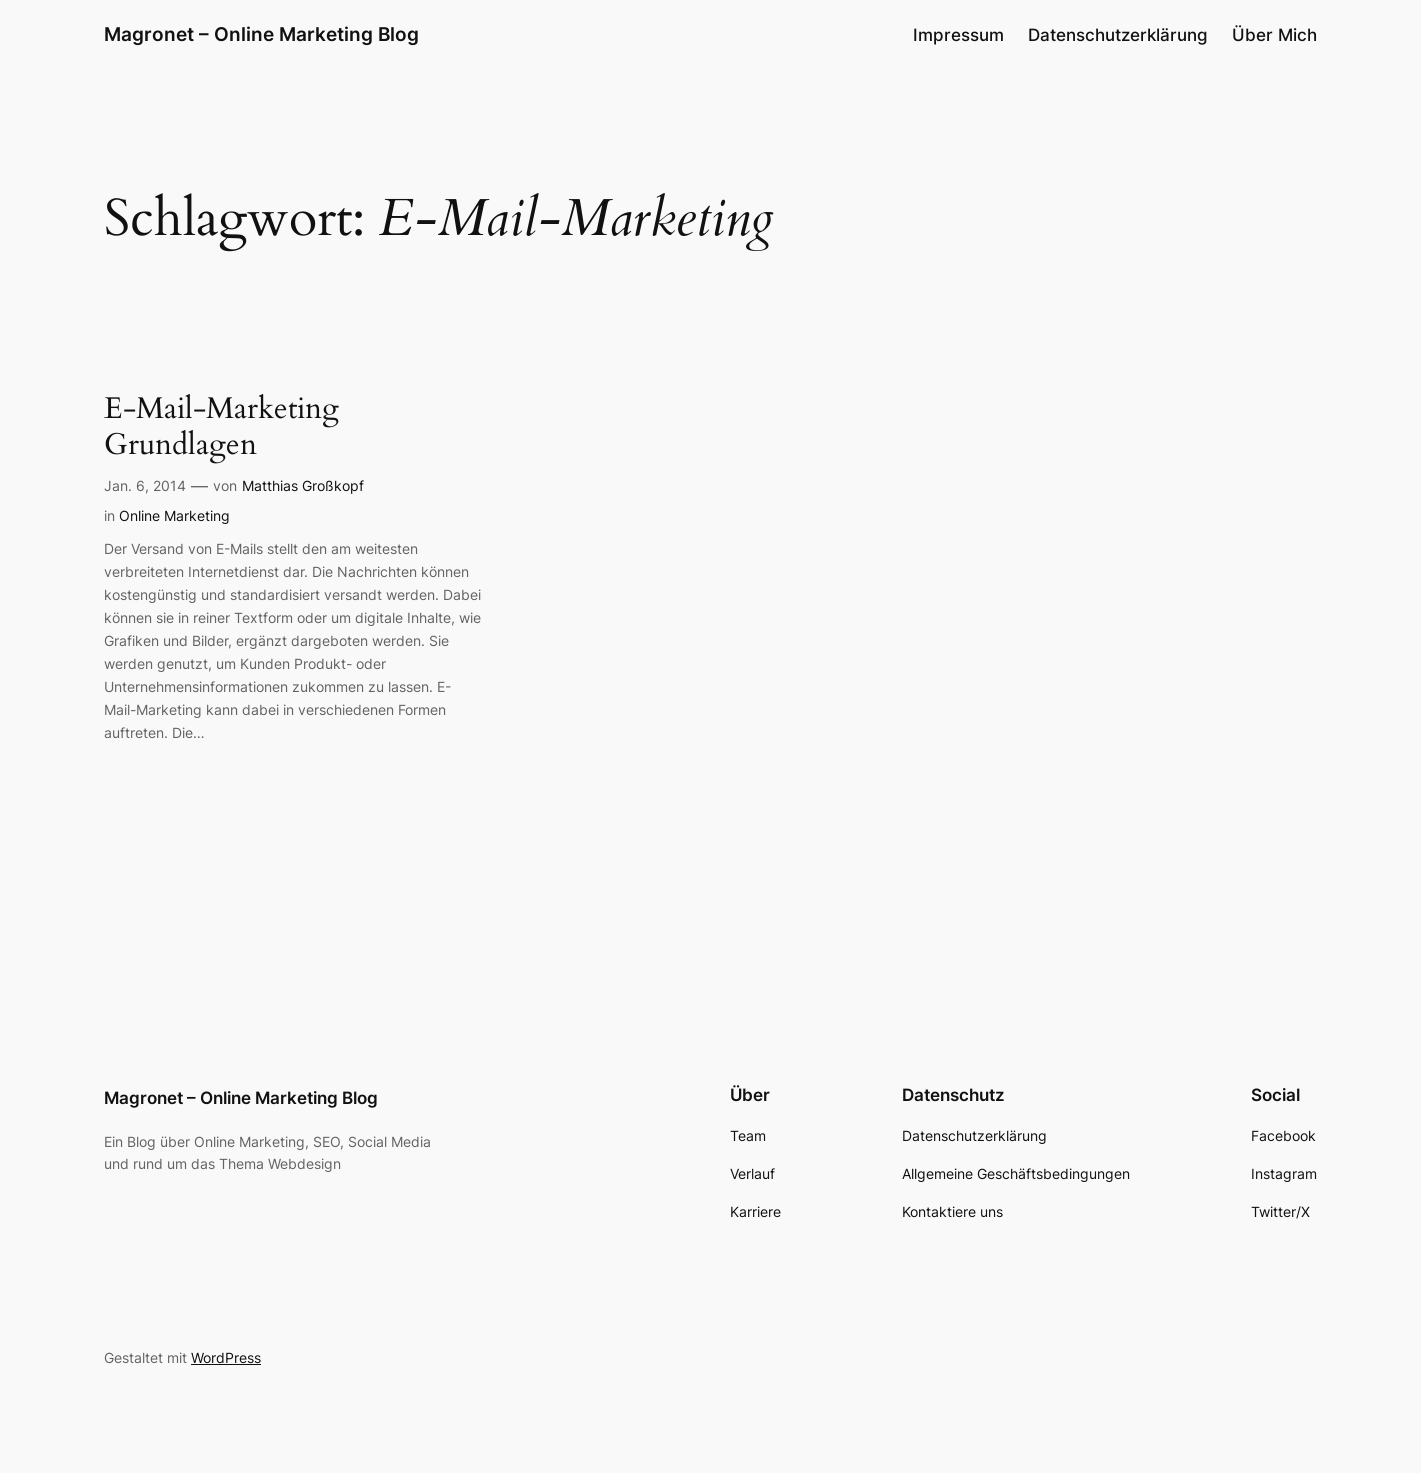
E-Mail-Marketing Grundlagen (221, 427)
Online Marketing (174, 515)
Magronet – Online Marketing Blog (261, 34)
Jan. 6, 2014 (145, 485)
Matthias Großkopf (303, 485)
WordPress (226, 1357)
